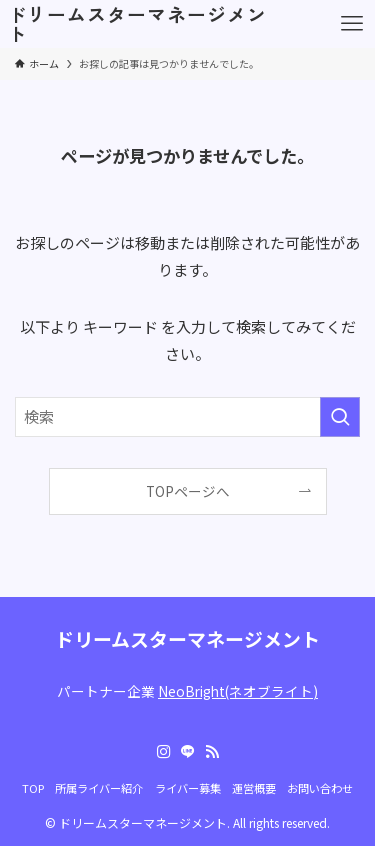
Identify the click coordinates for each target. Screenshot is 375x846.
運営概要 (254, 788)
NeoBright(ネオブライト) (238, 691)
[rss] (212, 752)
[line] (188, 752)
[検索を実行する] (340, 417)
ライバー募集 (188, 788)
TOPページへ (188, 491)
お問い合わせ (320, 788)
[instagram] (164, 752)
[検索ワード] (187, 417)
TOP (33, 788)
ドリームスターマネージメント (137, 24)
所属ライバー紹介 (99, 788)
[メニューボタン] (352, 24)
